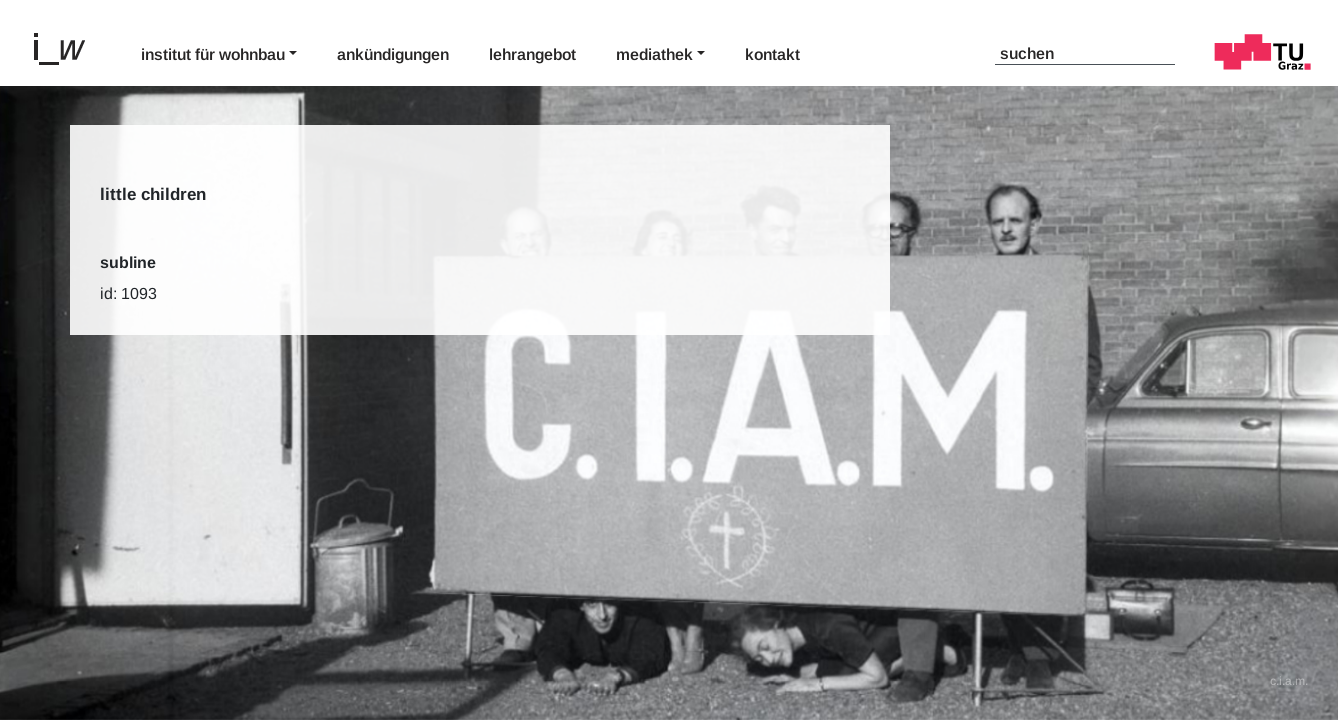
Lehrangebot (532, 54)
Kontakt (772, 54)
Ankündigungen (393, 54)
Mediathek (654, 54)
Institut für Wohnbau (213, 54)
